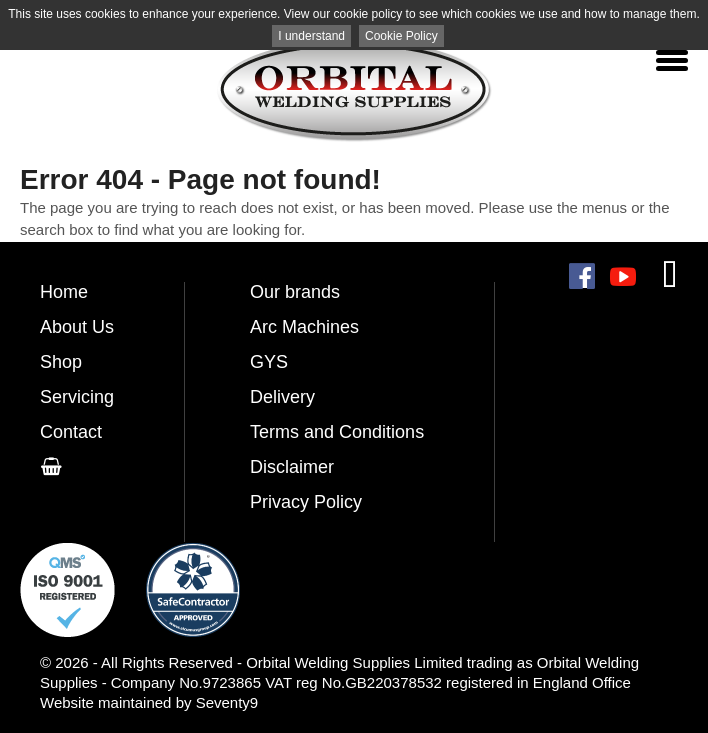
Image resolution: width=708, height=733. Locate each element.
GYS (269, 362)
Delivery (282, 397)
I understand (311, 36)
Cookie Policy (401, 36)
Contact (71, 432)
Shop (61, 362)
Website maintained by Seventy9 (149, 702)
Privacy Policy (306, 502)
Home (64, 292)
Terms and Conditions (337, 432)
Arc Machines (304, 327)
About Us (77, 327)
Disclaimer (292, 467)
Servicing (77, 397)
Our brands (295, 292)
